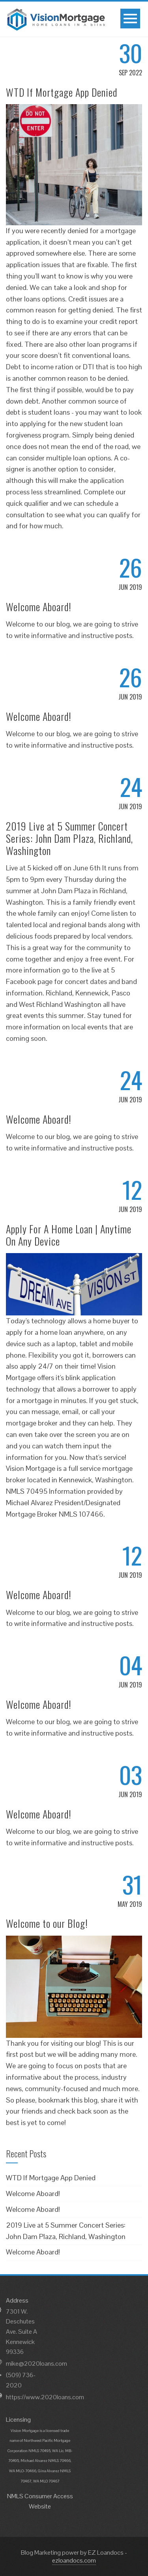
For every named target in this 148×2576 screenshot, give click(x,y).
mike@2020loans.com (36, 2363)
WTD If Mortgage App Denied (61, 92)
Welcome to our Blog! (47, 1923)
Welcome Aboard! (38, 606)
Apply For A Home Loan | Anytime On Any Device (68, 1235)
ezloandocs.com (74, 2560)
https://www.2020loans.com (45, 2397)
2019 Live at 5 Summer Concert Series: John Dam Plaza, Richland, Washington (69, 838)
